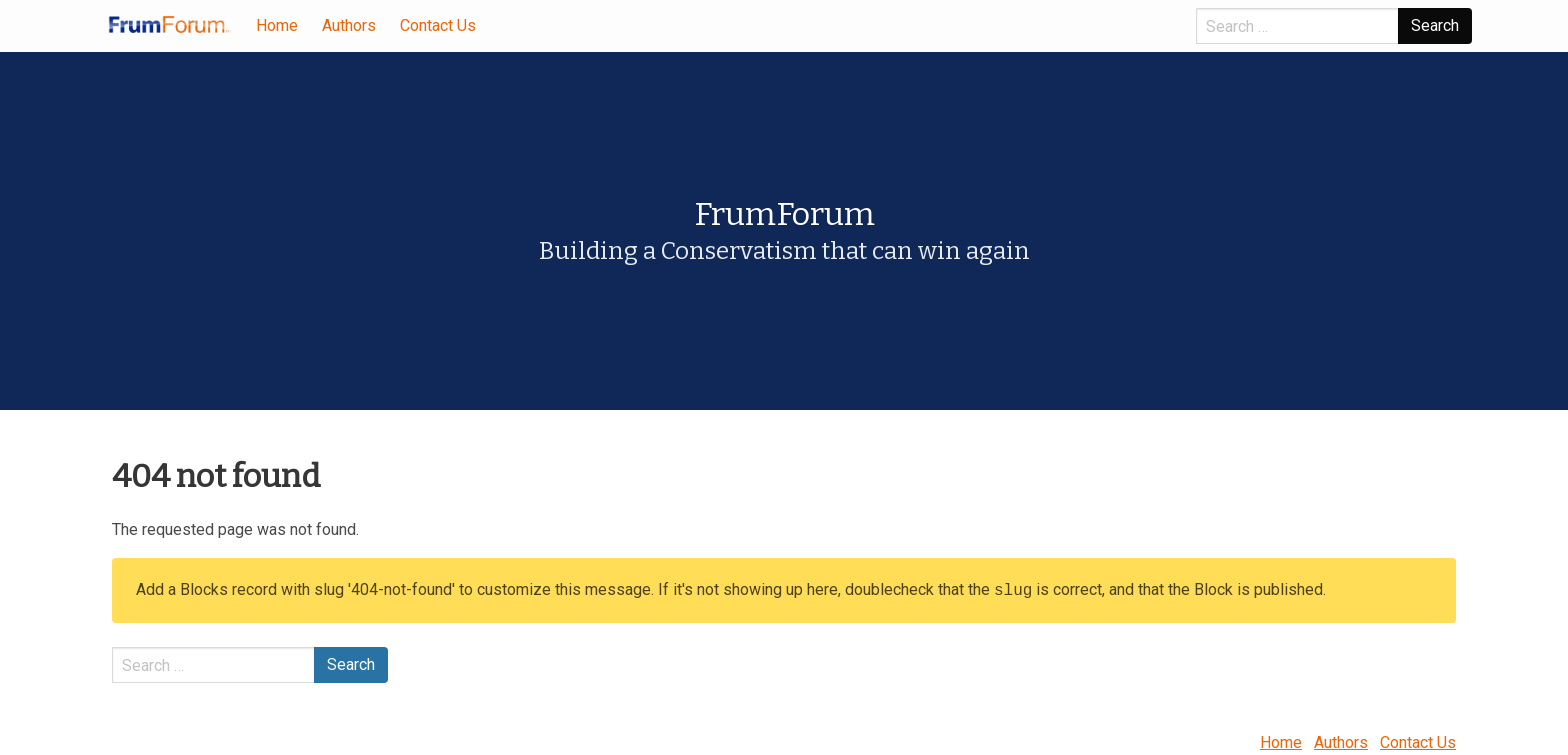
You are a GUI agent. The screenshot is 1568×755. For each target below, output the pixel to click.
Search (1435, 25)
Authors (349, 25)
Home (277, 25)
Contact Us (438, 25)
